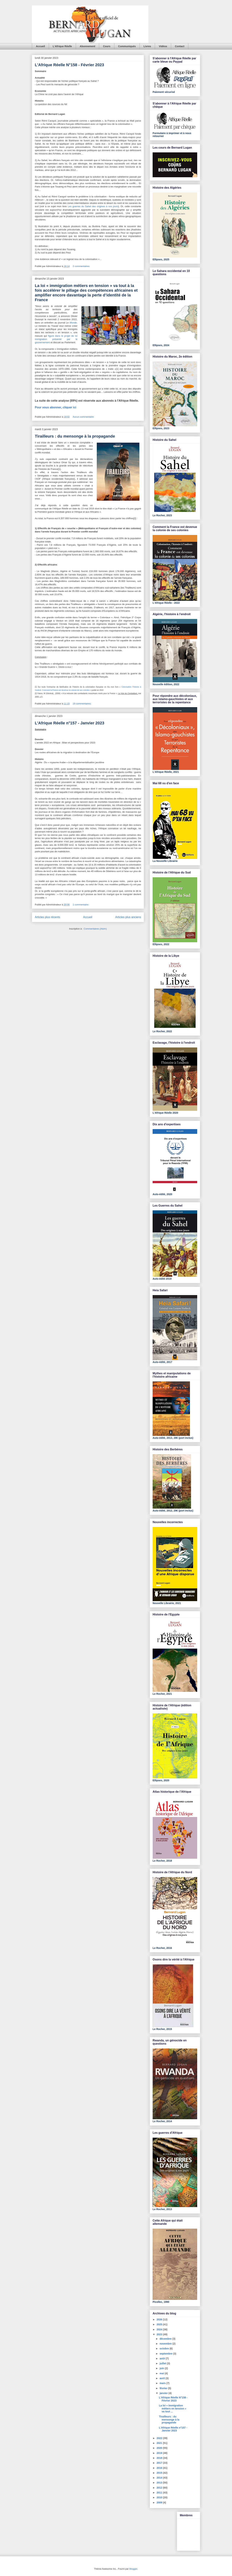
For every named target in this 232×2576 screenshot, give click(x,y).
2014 (160, 2477)
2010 (160, 2497)
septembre (166, 2353)
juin (162, 2368)
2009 (160, 2502)
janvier (164, 2393)
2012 (160, 2487)
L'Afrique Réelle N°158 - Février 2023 (69, 65)
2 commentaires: (82, 266)
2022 (160, 2438)
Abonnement (87, 46)
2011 (160, 2492)
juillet (163, 2363)
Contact (179, 46)
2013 (160, 2482)
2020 (160, 2447)
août (162, 2358)
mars (163, 2383)
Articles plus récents (47, 917)
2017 (160, 2462)
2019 (160, 2453)
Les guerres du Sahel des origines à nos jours (93, 206)
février (164, 2388)
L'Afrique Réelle (62, 46)
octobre (164, 2348)
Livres (147, 46)
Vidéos (163, 46)
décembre (166, 2338)
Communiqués (127, 46)
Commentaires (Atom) (95, 928)
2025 (160, 2324)
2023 (160, 2334)
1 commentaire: (81, 904)
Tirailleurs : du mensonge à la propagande (75, 436)
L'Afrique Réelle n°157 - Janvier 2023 (69, 723)
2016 (160, 2467)
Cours (106, 46)
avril (162, 2378)
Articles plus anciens (128, 917)
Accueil (40, 46)
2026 (160, 2319)
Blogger (133, 2568)
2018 (160, 2457)
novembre (166, 2343)
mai (162, 2373)
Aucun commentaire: (84, 416)
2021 (160, 2443)
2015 (160, 2472)
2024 (160, 2329)
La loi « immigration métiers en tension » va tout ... (172, 2408)
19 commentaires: (82, 703)
